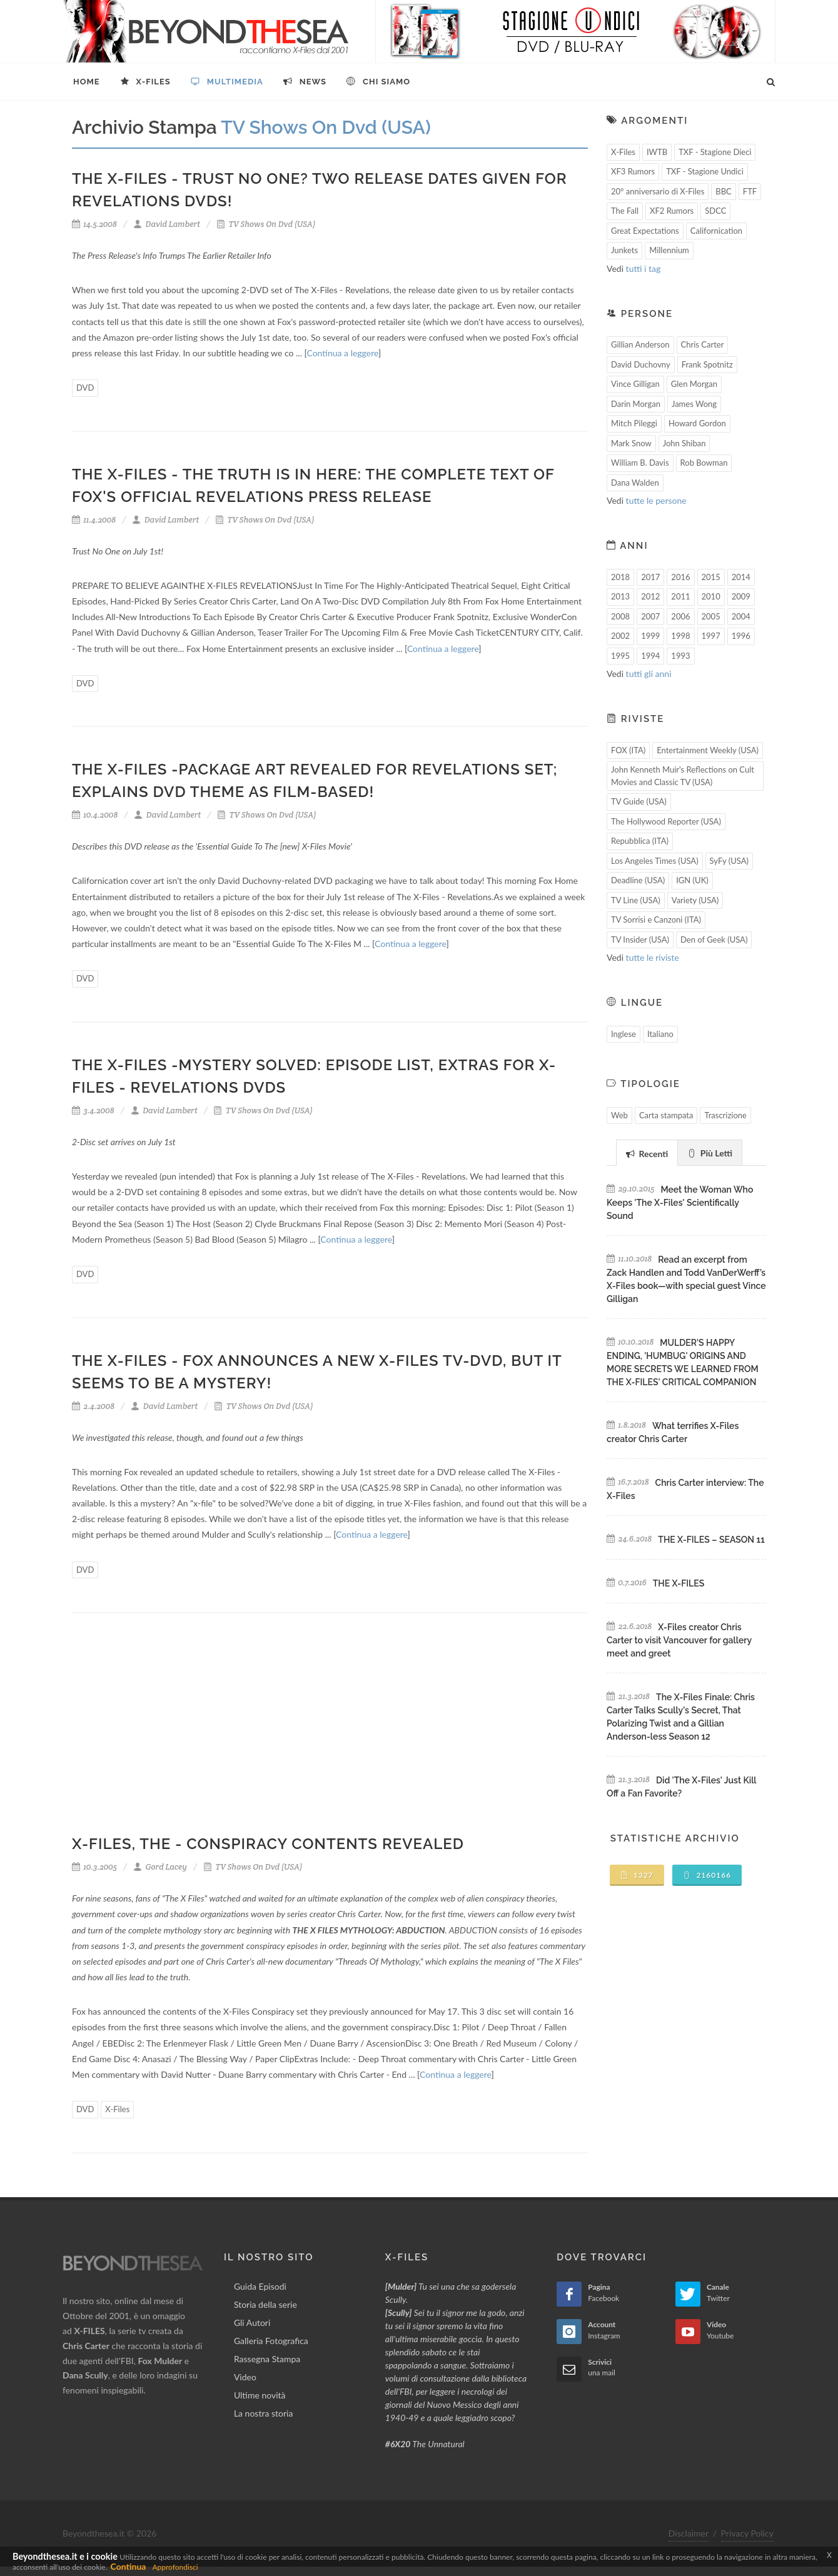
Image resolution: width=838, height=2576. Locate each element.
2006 (680, 616)
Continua (128, 2566)
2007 (650, 616)
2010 (711, 596)
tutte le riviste (652, 957)
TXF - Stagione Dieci (715, 152)
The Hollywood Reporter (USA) (666, 821)
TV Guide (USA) (639, 801)
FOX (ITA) (628, 750)
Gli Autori (252, 2322)
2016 (680, 577)
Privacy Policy (747, 2533)
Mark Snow (631, 443)
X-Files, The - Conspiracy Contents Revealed (268, 1844)
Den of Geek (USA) (713, 940)
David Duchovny (640, 364)
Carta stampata (666, 1115)
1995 (620, 656)
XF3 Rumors (633, 171)
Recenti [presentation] (647, 1153)
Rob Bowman (704, 463)
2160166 (707, 1875)
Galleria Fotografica (271, 2340)
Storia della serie (265, 2304)
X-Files (117, 2109)
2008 (620, 616)
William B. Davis (640, 463)
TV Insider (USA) (640, 940)
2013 (620, 596)
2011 (680, 596)
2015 (711, 577)
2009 (741, 596)
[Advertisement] (330, 1732)
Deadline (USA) (638, 880)
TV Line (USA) (635, 900)
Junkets (624, 250)
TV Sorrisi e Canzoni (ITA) (656, 920)
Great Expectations (645, 231)
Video (245, 2377)
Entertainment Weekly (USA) (708, 750)
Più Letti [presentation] (709, 1153)
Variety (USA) (695, 900)
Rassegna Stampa (267, 2358)
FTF (750, 191)
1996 (741, 636)
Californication (716, 231)
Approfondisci (175, 2567)
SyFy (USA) (729, 861)
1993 (680, 656)
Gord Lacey (160, 1867)
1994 (650, 656)
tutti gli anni (649, 673)
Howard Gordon (697, 423)
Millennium (669, 250)
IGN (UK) (692, 880)
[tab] (647, 1152)
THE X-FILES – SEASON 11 (711, 1540)
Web (619, 1115)
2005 (711, 616)
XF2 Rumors (672, 211)
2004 (741, 616)
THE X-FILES (678, 1583)
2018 (620, 577)
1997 (711, 636)
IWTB (657, 152)
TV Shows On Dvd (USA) (265, 224)
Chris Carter (702, 344)
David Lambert (166, 224)
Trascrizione (725, 1115)
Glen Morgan (694, 384)
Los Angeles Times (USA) (655, 861)
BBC (723, 191)
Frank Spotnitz (707, 364)
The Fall (625, 211)
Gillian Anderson (640, 344)
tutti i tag (643, 268)
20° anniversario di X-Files (657, 191)
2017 (650, 577)
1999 (650, 636)
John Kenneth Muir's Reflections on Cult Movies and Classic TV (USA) (682, 775)
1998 (680, 636)
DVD (85, 388)
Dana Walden (635, 483)
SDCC (715, 211)
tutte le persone (656, 500)
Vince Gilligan (635, 384)
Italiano (660, 1034)
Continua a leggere (342, 353)
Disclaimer (689, 2533)
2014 (741, 577)
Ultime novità (260, 2395)
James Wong (694, 404)
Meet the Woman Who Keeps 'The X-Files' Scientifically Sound (680, 1203)
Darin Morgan (635, 404)
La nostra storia (263, 2413)
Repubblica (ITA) (640, 841)
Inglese (623, 1034)
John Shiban (684, 443)
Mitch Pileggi (634, 423)
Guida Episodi (260, 2286)
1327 (637, 1875)
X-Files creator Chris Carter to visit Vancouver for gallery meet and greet (679, 1640)
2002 (620, 636)
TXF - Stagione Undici (705, 171)
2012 (650, 596)
